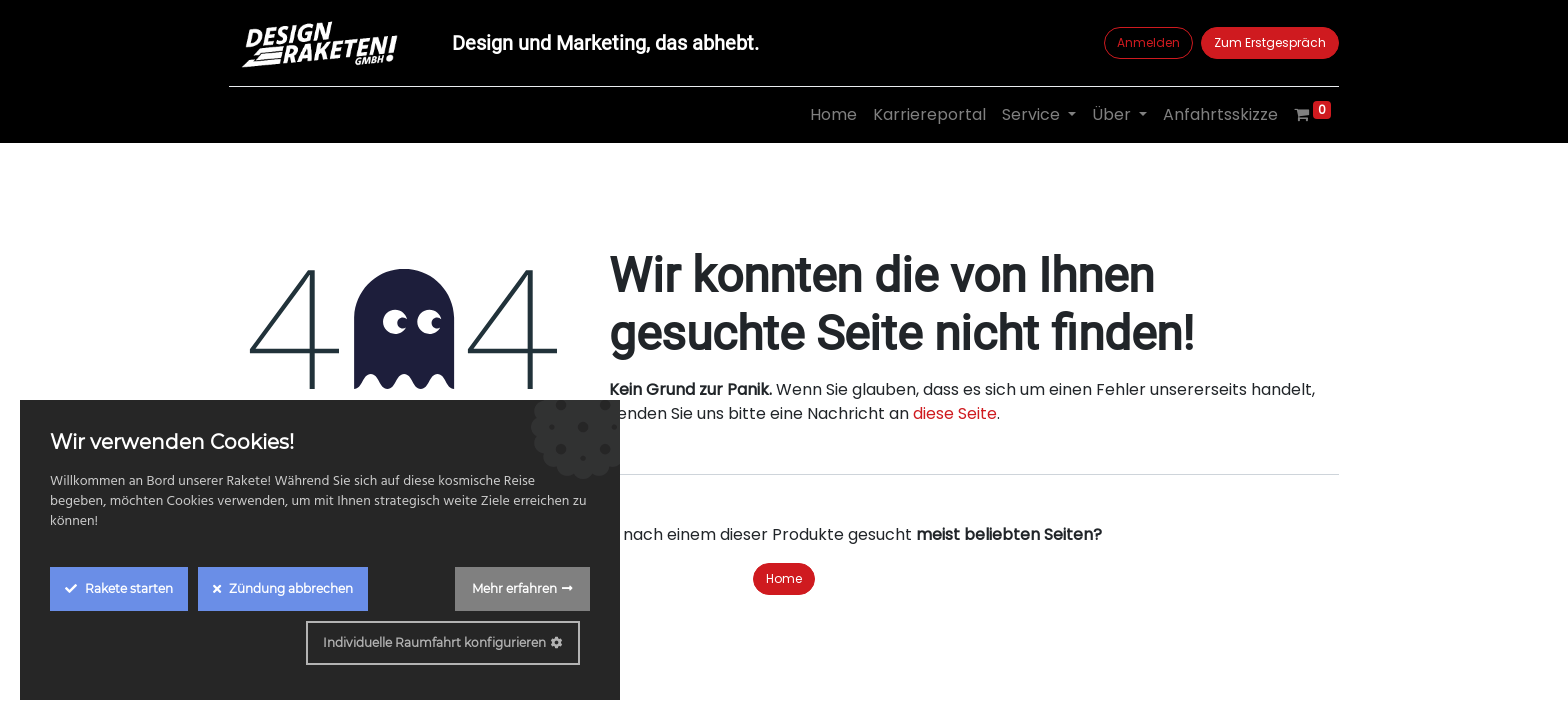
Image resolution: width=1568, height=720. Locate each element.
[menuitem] (833, 115)
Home (784, 578)
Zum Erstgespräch (1270, 42)
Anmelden (1148, 42)
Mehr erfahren (514, 588)
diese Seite (955, 413)
